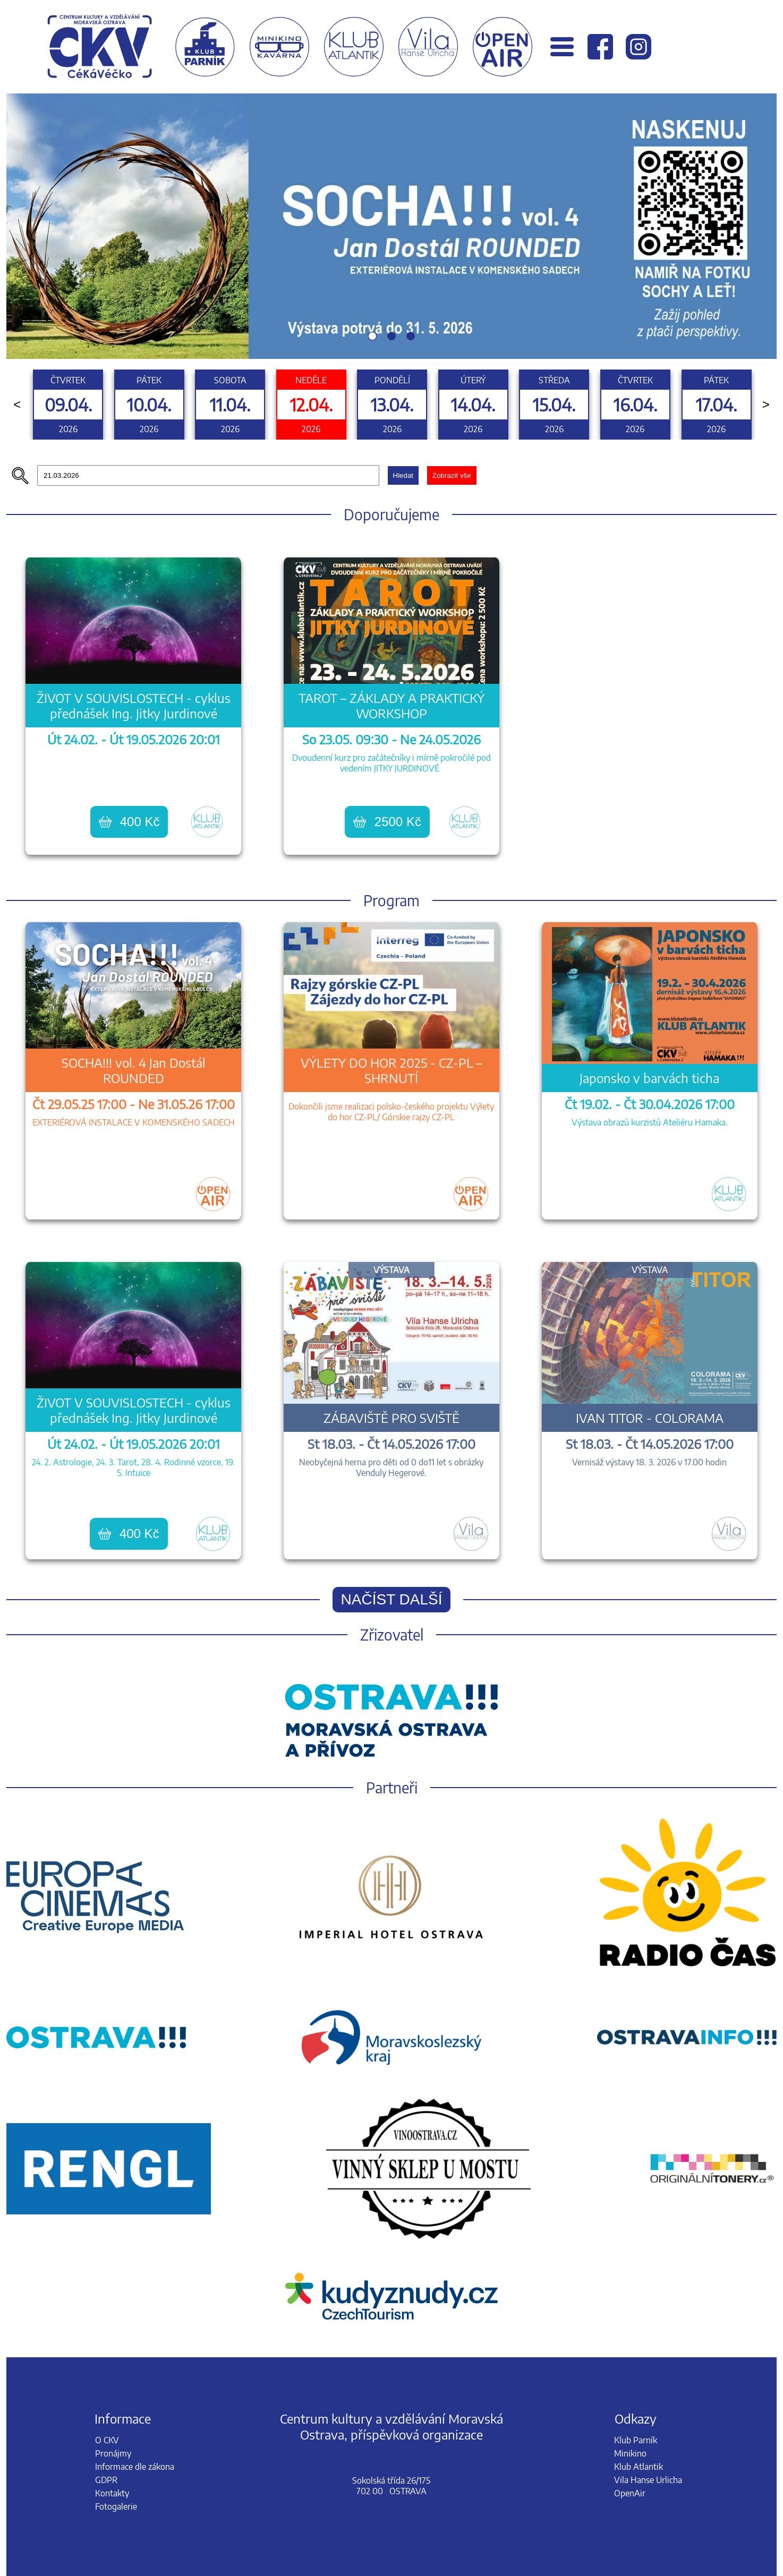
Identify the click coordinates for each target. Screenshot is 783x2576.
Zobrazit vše (451, 475)
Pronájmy (113, 2453)
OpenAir (629, 2493)
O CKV (107, 2440)
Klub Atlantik (638, 2466)
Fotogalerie (116, 2506)
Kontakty (112, 2493)
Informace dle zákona (134, 2466)
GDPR (106, 2480)
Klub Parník (635, 2440)
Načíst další (391, 1599)
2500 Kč (387, 821)
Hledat (403, 475)
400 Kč (129, 821)
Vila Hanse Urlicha (648, 2480)
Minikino (630, 2453)
